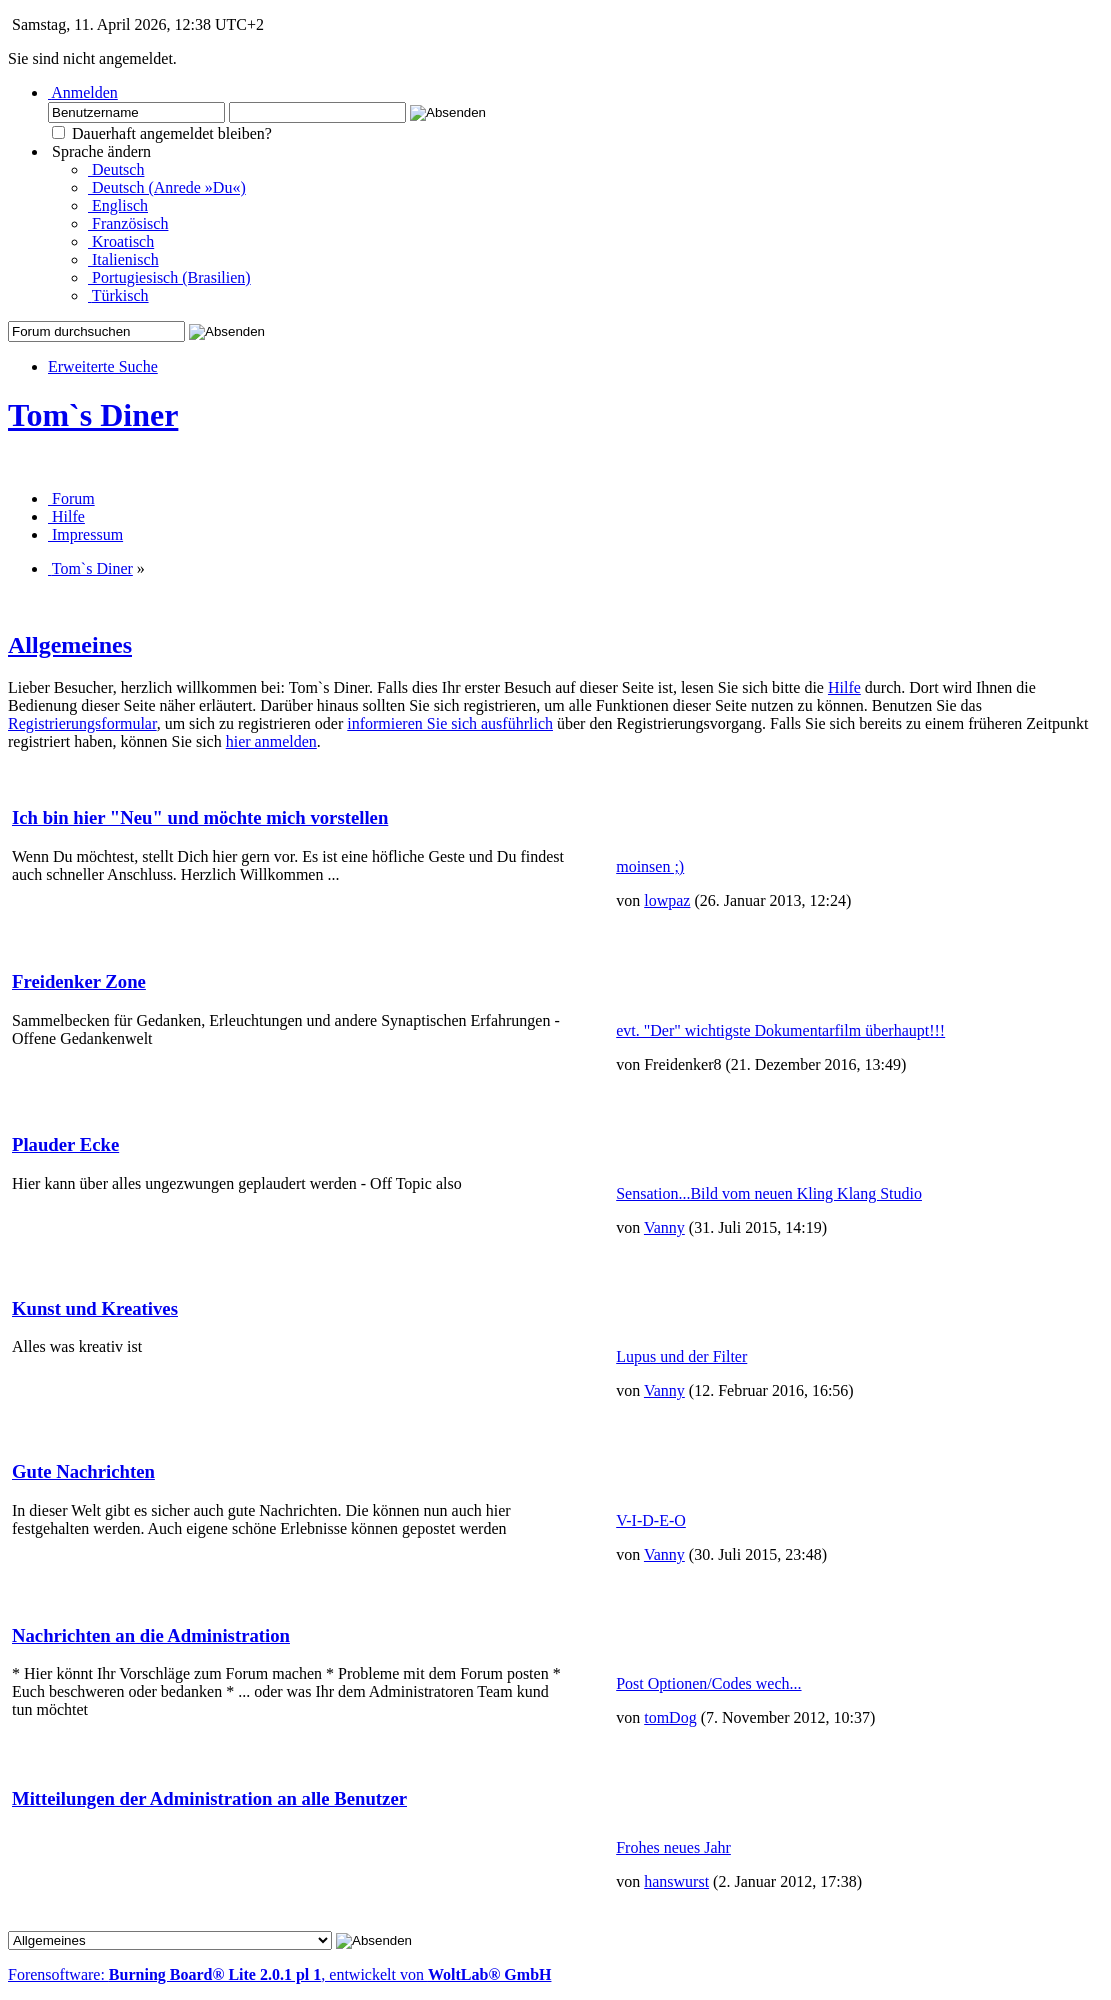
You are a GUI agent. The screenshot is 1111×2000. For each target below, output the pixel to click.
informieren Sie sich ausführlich (450, 723)
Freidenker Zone (79, 981)
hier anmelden (271, 741)
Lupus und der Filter (681, 1356)
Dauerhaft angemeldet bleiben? (162, 133)
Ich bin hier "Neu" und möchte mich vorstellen (200, 817)
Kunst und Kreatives (95, 1308)
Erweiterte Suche (103, 366)
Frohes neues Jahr (673, 1847)
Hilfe (844, 687)
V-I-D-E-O (651, 1520)
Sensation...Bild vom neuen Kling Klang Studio (769, 1193)
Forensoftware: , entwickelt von (279, 1974)
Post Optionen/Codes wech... (708, 1683)
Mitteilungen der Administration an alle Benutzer (209, 1798)
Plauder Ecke (65, 1144)
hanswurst (676, 1881)
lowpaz (667, 900)
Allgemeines (70, 645)
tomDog (670, 1717)
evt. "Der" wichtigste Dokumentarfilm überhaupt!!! (780, 1030)
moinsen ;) (650, 866)
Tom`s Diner (93, 415)
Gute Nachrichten (83, 1471)
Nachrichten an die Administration (151, 1635)
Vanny (664, 1227)
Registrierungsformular (82, 723)
